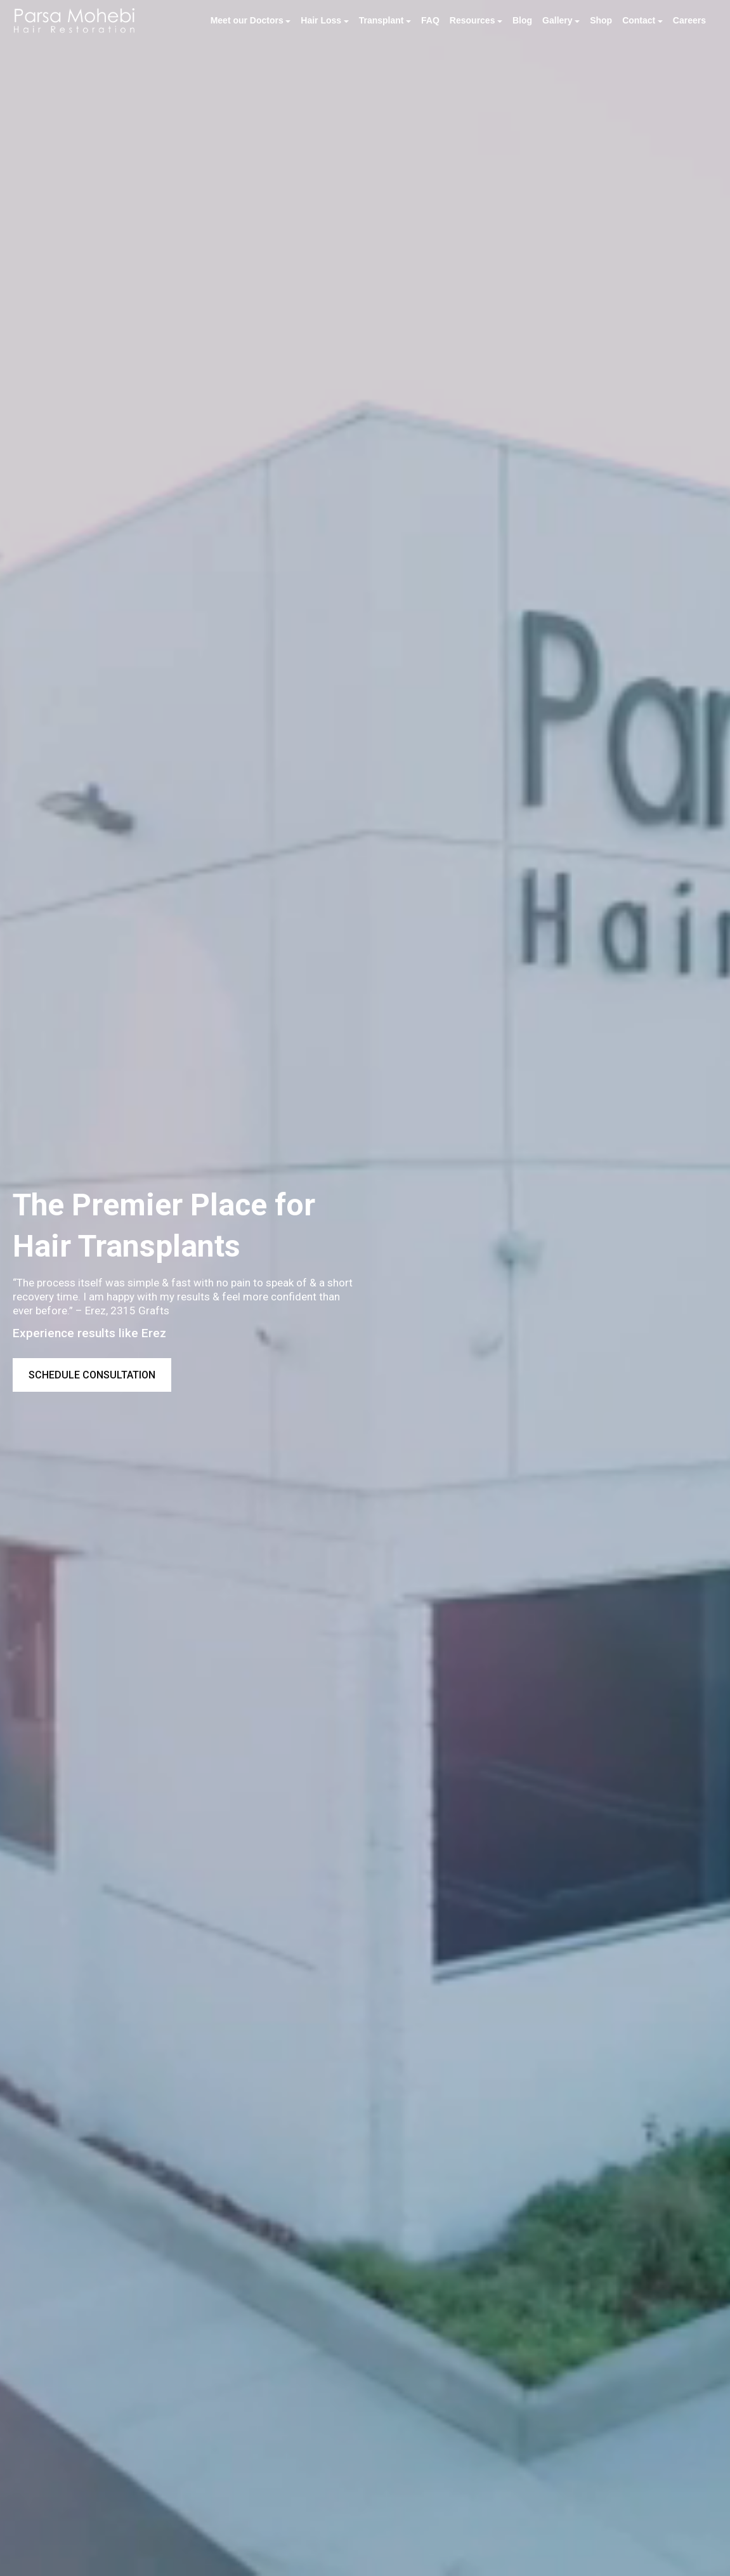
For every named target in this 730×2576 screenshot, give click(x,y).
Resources (472, 20)
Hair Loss (321, 20)
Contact (638, 20)
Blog (522, 20)
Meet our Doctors (247, 20)
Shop (601, 20)
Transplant (381, 20)
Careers (689, 20)
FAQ (430, 20)
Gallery (557, 20)
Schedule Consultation (92, 1375)
